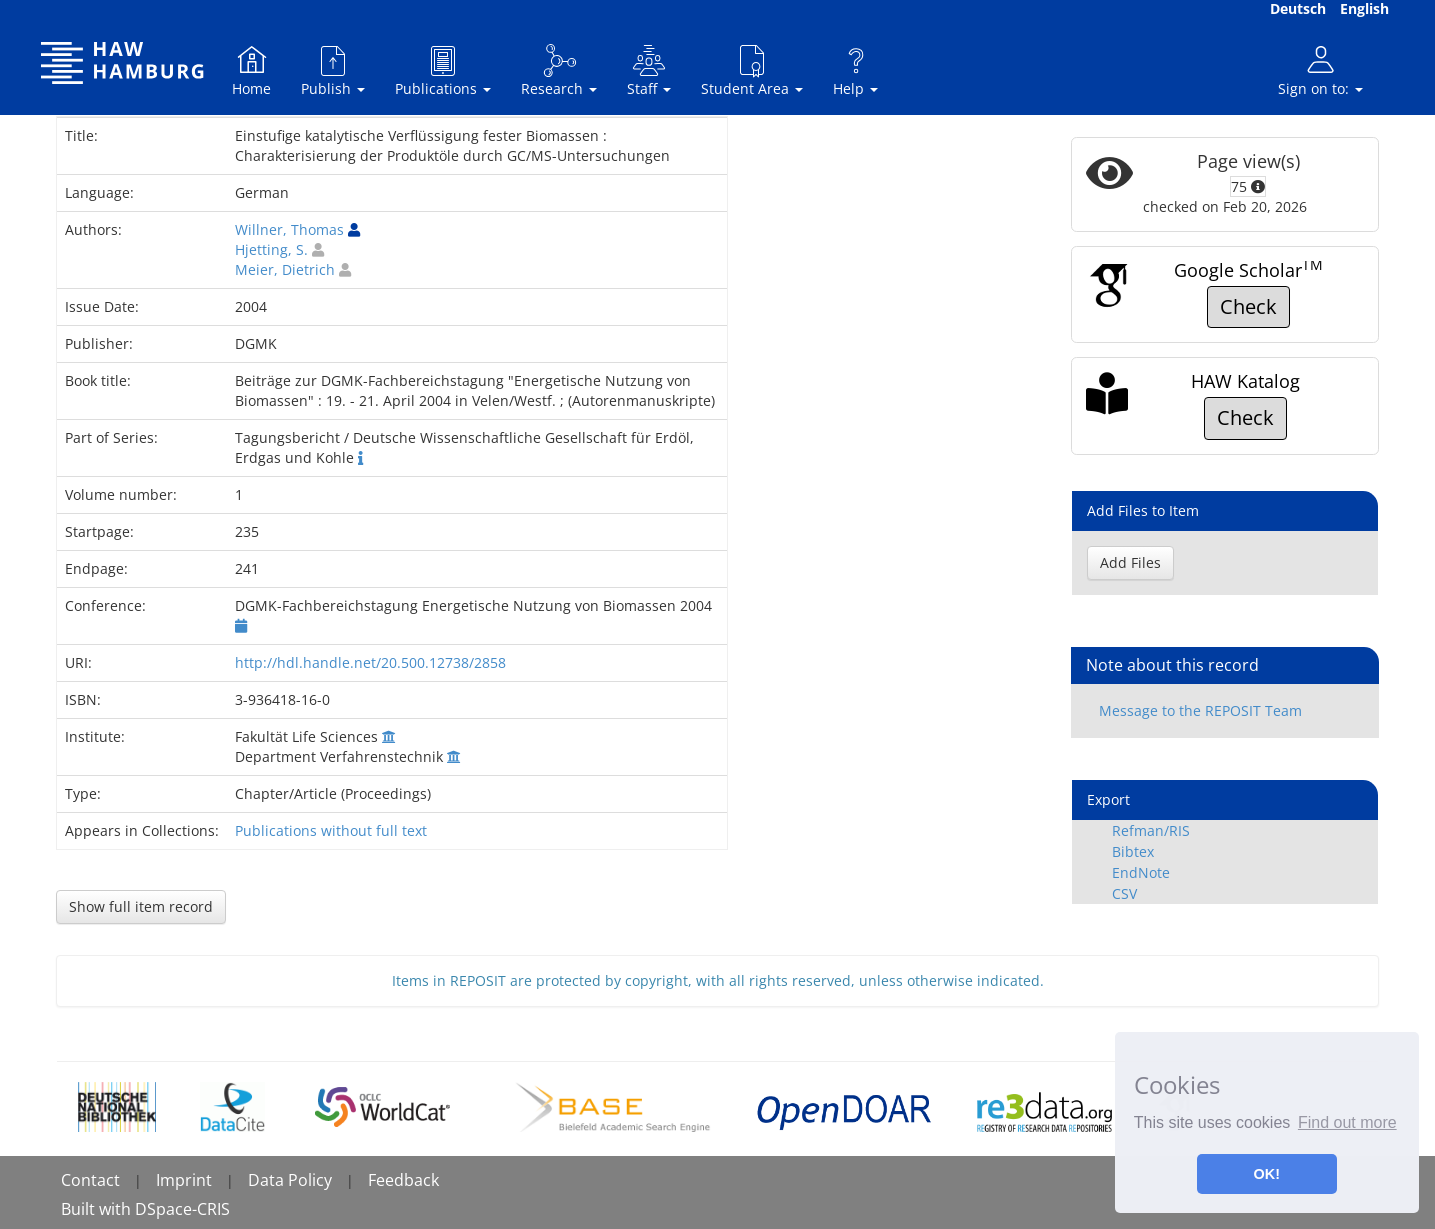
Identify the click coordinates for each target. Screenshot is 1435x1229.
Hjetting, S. (271, 249)
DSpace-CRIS (182, 1209)
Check (1248, 306)
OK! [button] (1267, 1174)
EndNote (1141, 872)
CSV (1124, 893)
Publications (443, 70)
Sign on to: (1320, 70)
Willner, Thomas (289, 229)
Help (855, 70)
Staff (649, 70)
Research (559, 70)
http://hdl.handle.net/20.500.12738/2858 (370, 662)
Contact (90, 1180)
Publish (333, 70)
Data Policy (290, 1180)
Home (251, 70)
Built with (98, 1209)
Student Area (752, 70)
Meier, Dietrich (285, 269)
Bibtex (1133, 851)
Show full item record (141, 906)
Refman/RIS (1151, 830)
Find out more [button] (1347, 1122)
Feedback (403, 1180)
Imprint (184, 1180)
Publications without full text (331, 830)
